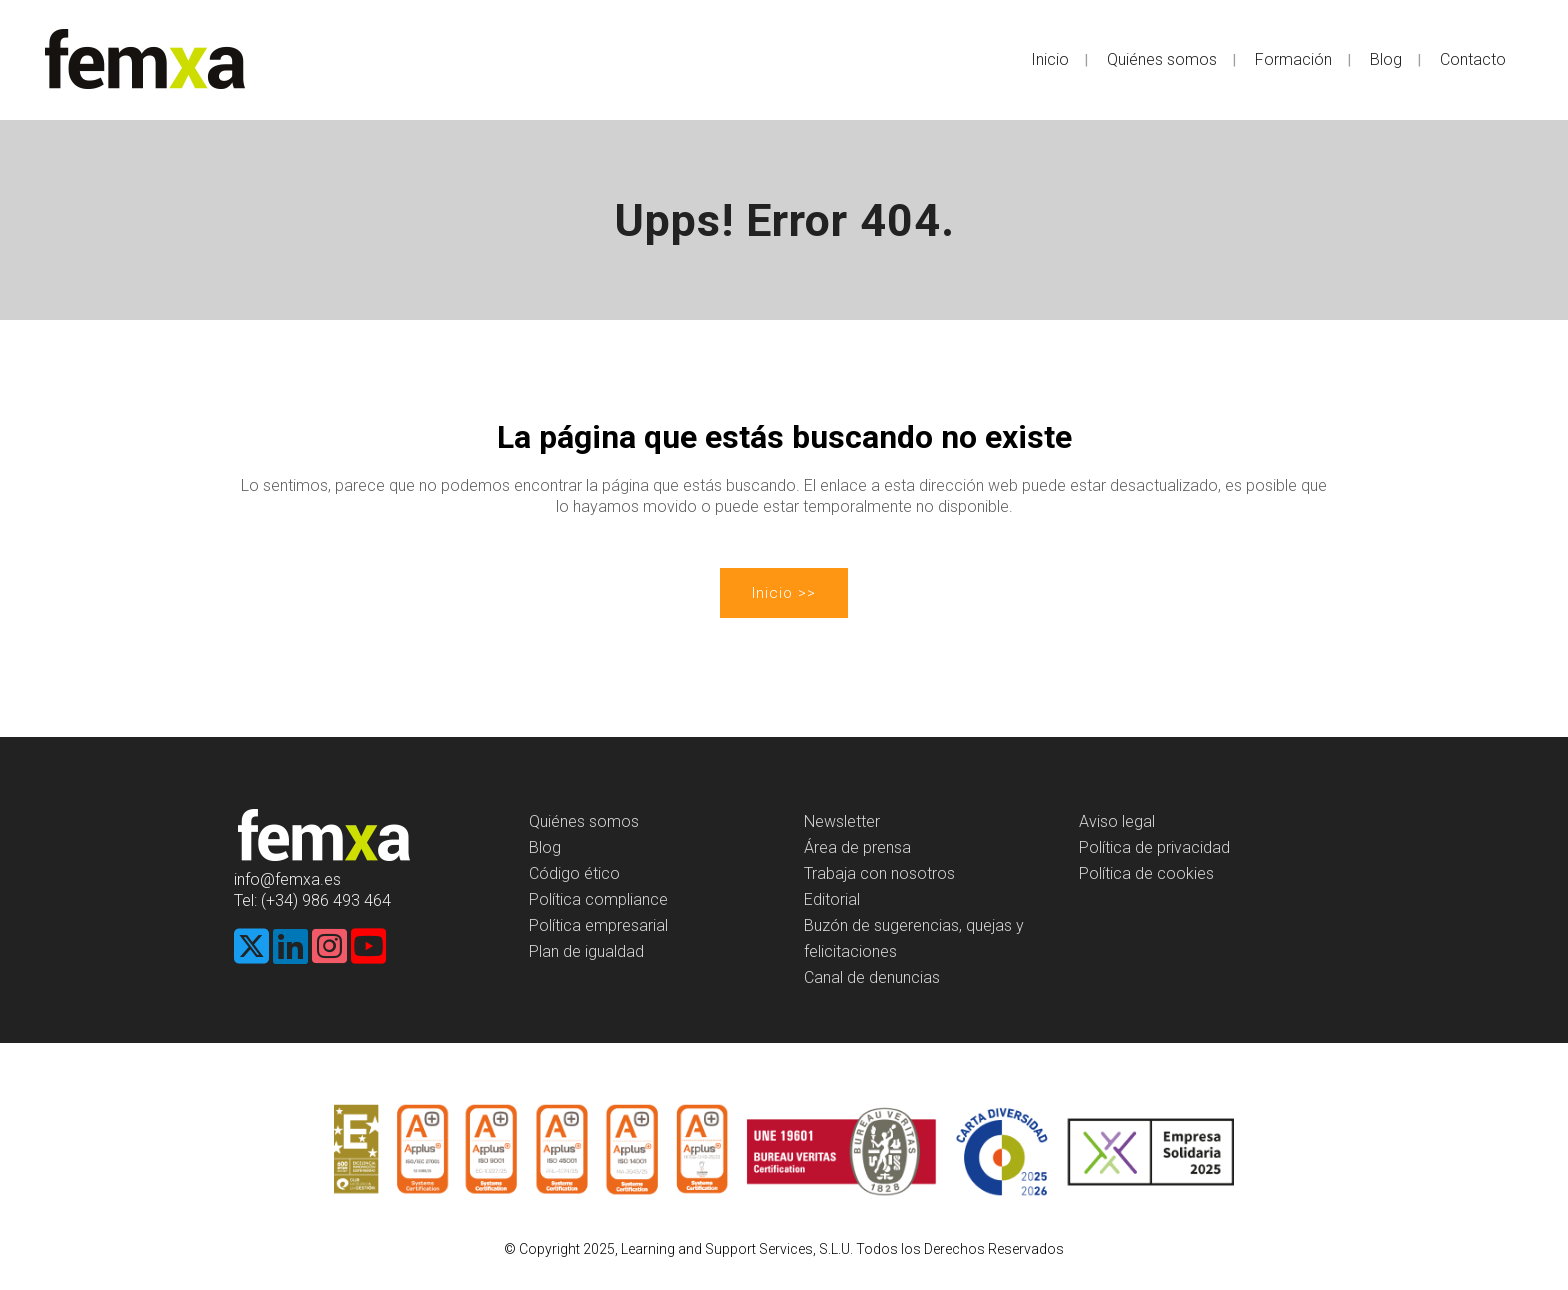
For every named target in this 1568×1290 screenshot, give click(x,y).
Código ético (574, 873)
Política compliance (598, 899)
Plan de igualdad (586, 951)
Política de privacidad (1154, 847)
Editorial (832, 899)
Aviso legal (1117, 821)
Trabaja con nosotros (879, 873)
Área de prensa (857, 847)
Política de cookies (1146, 873)
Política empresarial (598, 925)
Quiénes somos (584, 821)
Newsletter (842, 821)
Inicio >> (784, 593)
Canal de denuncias (872, 977)
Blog (545, 847)
